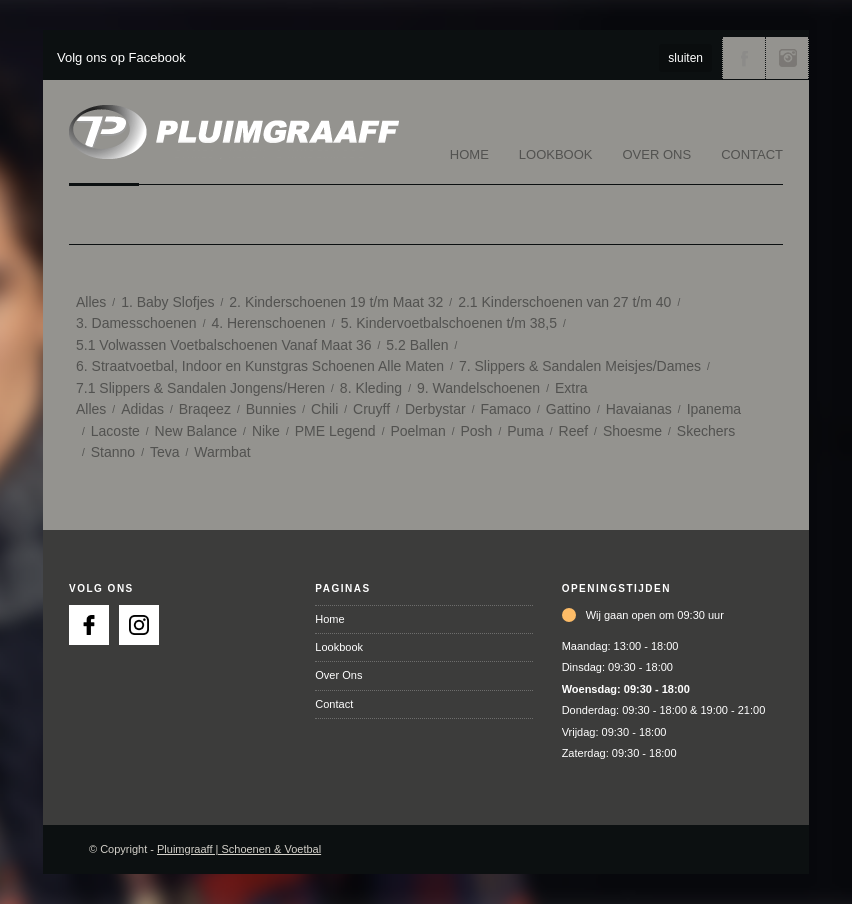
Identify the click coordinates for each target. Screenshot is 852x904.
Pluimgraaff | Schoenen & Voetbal (239, 849)
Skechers (706, 431)
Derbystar (435, 409)
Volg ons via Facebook (744, 58)
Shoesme (632, 431)
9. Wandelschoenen (478, 388)
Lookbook (556, 154)
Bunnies (271, 409)
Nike (266, 431)
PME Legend (335, 431)
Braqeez (205, 409)
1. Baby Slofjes (167, 302)
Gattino (568, 409)
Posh (476, 431)
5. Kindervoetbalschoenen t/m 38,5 (449, 323)
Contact (752, 154)
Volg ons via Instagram (787, 58)
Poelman (417, 431)
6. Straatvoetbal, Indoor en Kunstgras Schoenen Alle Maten (260, 366)
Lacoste (115, 431)
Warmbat (222, 452)
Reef (574, 431)
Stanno (113, 452)
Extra (571, 388)
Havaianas (639, 409)
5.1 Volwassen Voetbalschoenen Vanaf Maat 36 (224, 345)
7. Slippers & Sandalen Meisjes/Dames (580, 366)
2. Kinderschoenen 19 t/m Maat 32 (336, 302)
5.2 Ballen (417, 345)
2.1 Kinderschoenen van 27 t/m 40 (564, 302)
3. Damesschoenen (136, 323)
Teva (165, 452)
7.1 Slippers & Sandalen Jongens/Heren (200, 388)
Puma (525, 431)
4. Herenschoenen (268, 323)
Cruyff (371, 409)
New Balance (196, 431)
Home (469, 154)
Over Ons (657, 154)
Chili (324, 409)
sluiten (685, 58)
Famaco (505, 409)
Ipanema (714, 409)
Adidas (142, 409)
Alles (91, 302)
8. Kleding (371, 388)
